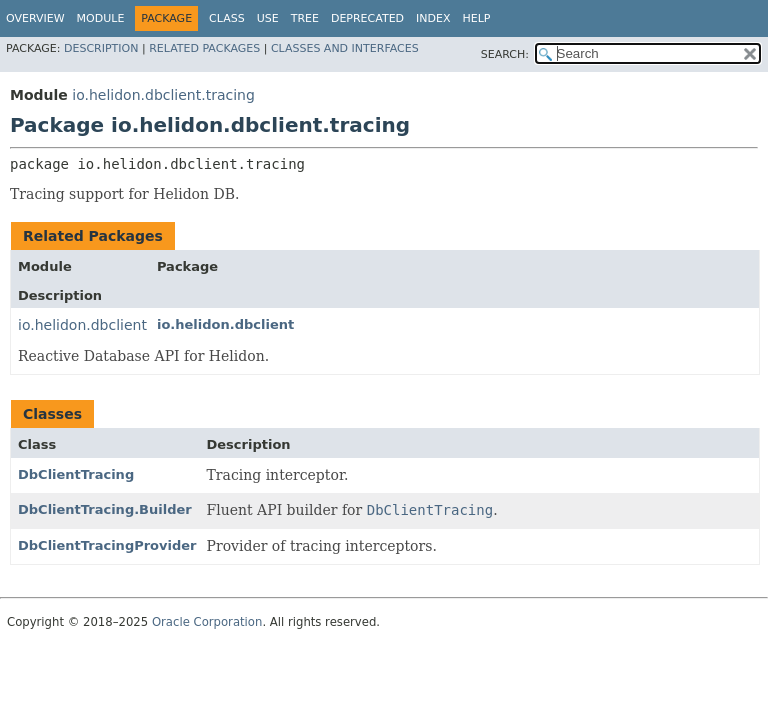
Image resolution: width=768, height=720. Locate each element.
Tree (305, 18)
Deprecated (367, 18)
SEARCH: (505, 54)
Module (101, 18)
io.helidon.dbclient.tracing (163, 95)
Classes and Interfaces (345, 48)
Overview (35, 18)
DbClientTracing (76, 474)
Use (268, 18)
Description (101, 48)
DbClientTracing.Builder (105, 509)
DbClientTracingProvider (107, 545)
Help (477, 18)
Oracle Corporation (207, 622)
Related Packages (204, 48)
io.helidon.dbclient (82, 325)
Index (433, 18)
